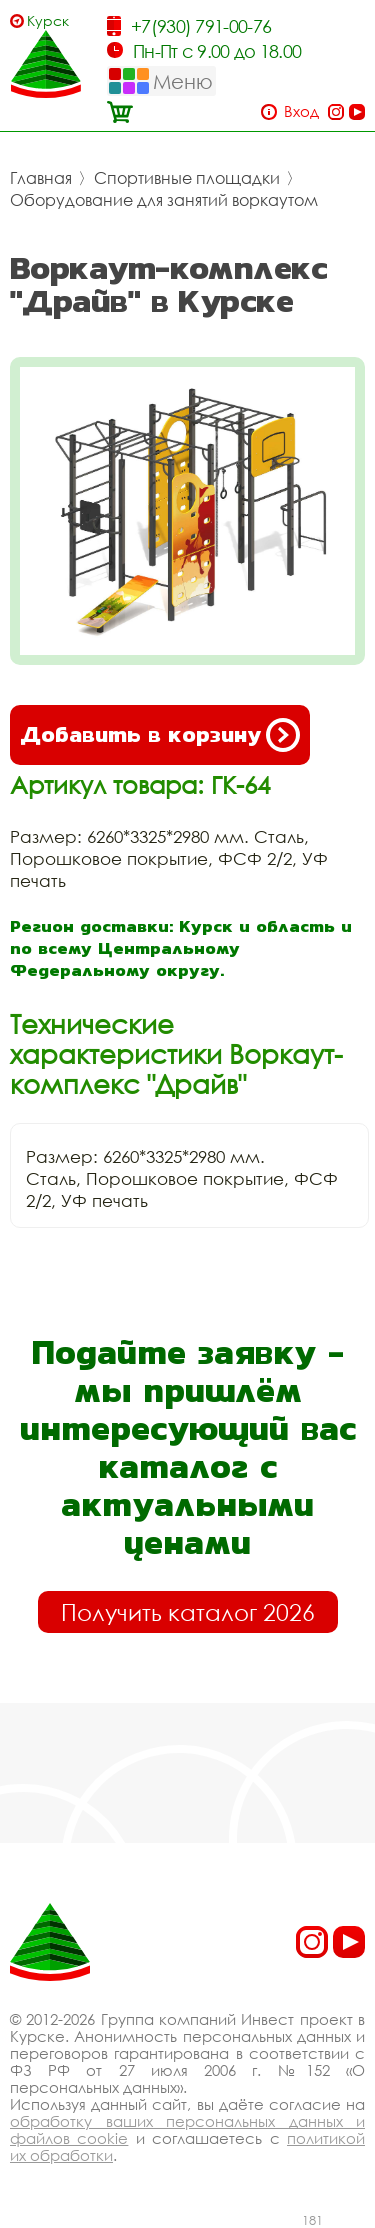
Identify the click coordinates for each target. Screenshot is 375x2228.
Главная (41, 178)
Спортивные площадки (187, 178)
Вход (301, 111)
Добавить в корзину (160, 735)
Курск (48, 20)
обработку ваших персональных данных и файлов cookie (187, 2129)
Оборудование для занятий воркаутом (164, 200)
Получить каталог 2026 (188, 1612)
